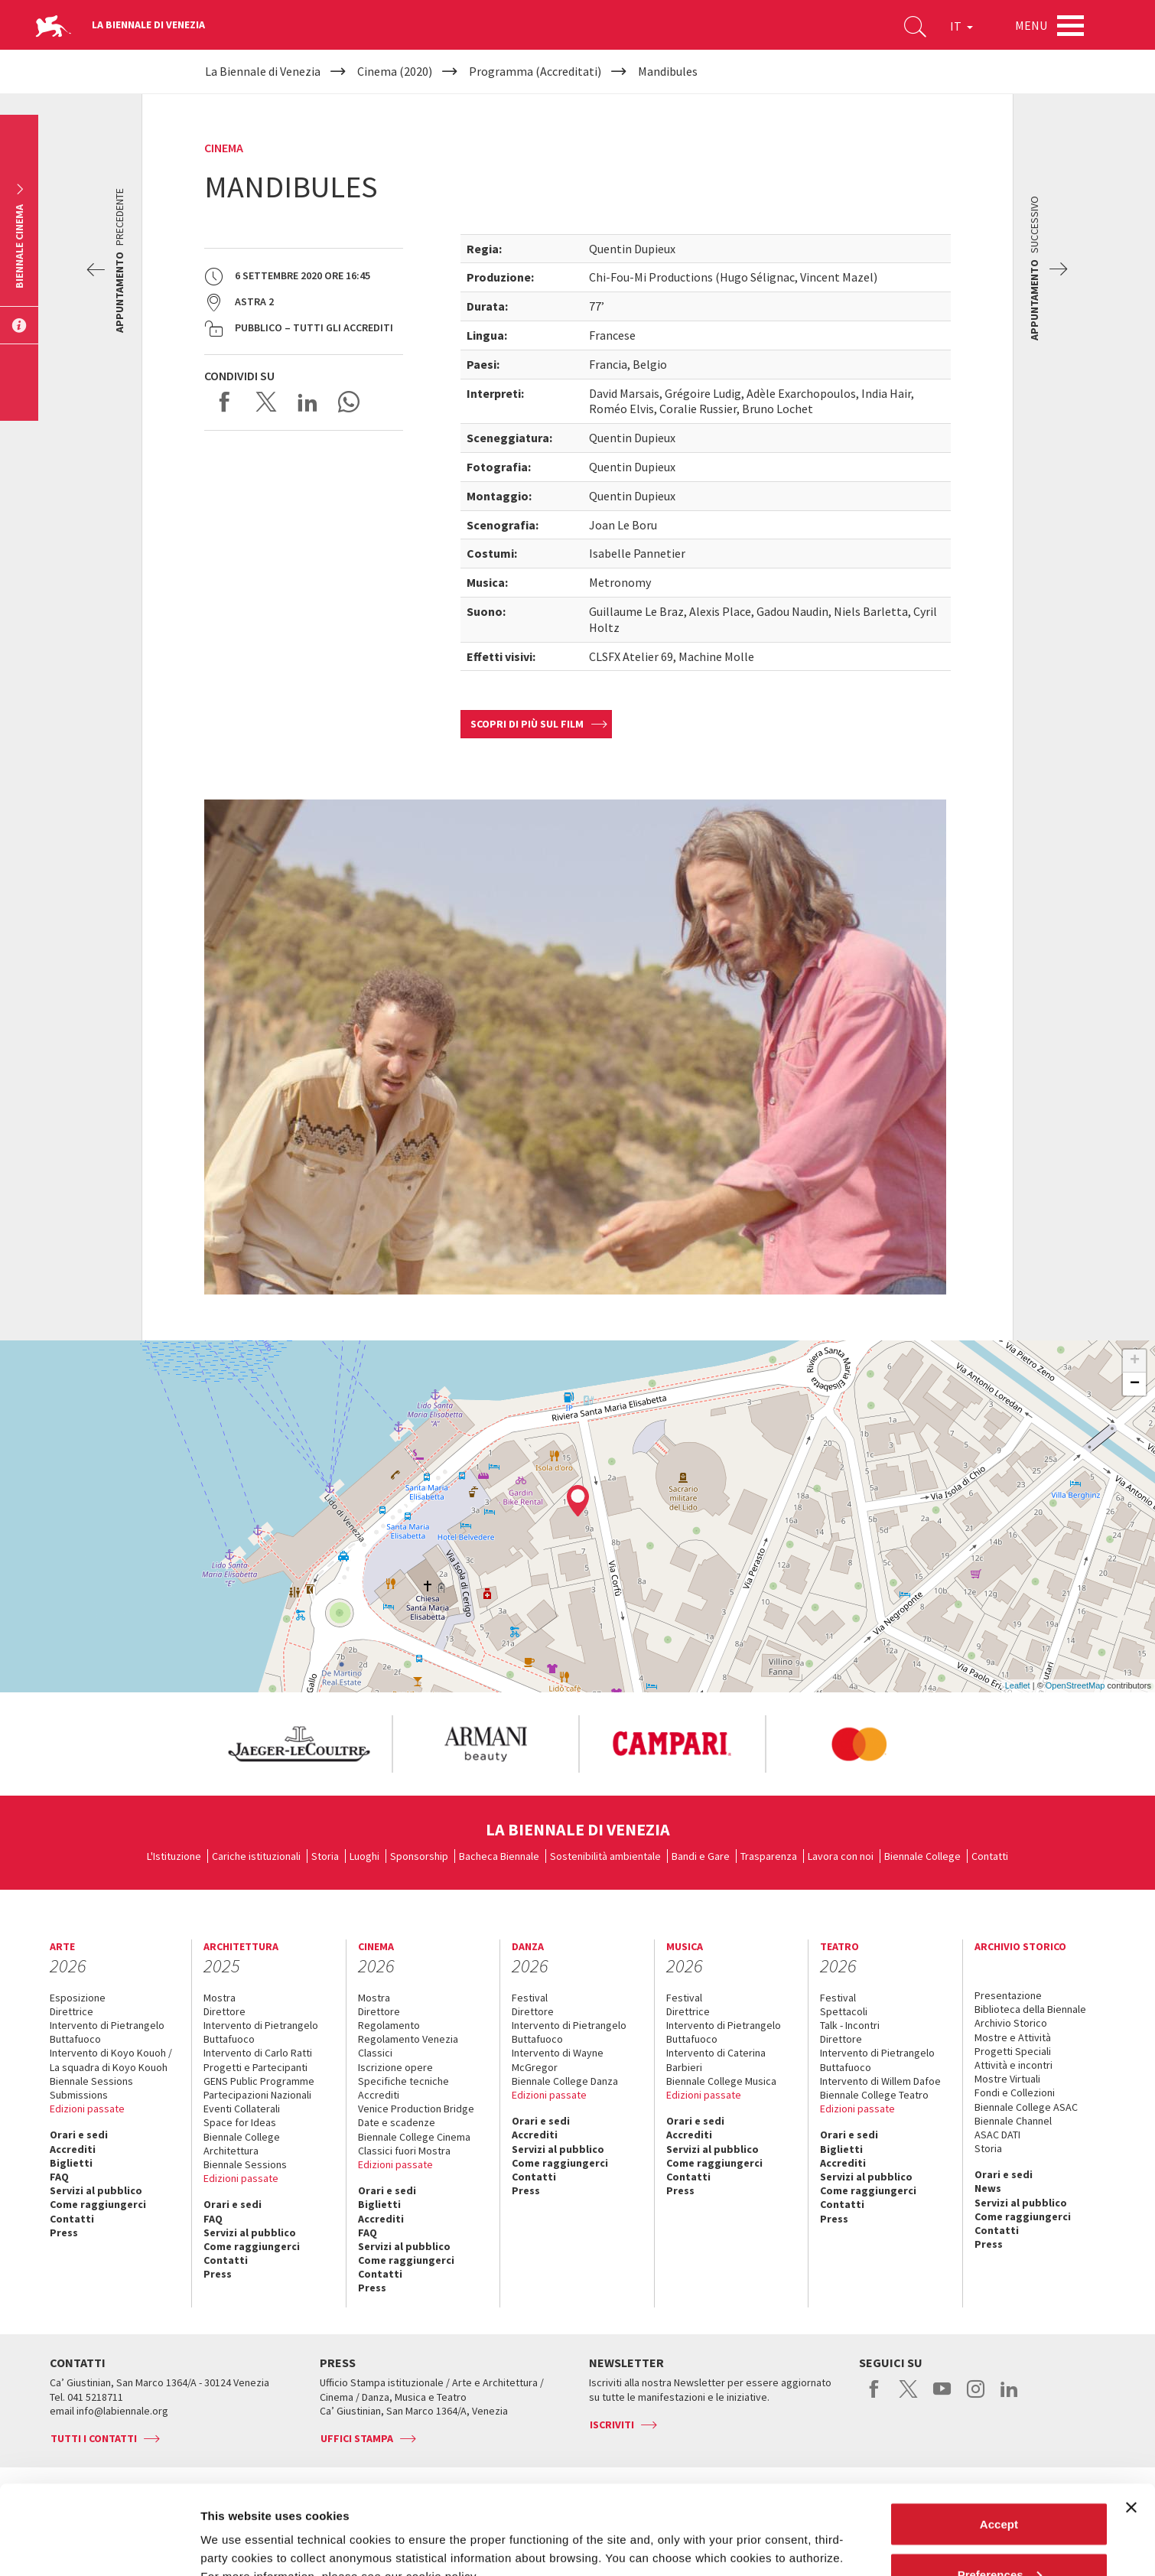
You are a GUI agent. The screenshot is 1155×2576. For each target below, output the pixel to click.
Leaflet (1017, 1685)
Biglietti (71, 2163)
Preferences (1000, 2485)
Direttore (224, 2011)
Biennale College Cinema (414, 2137)
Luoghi (364, 1856)
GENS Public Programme (258, 2081)
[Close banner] (1131, 2418)
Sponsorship (419, 1856)
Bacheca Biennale (499, 1856)
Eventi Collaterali (241, 2108)
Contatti (989, 1856)
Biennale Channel (1013, 2121)
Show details (236, 2528)
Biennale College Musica (721, 2081)
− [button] (1135, 1384)
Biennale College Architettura (241, 2144)
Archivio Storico (1010, 2023)
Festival (530, 1997)
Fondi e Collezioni (1014, 2092)
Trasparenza (768, 1856)
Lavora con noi (841, 1856)
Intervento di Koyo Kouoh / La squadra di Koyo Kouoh (111, 2059)
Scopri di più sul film (527, 724)
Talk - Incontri (850, 2025)
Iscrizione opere (395, 2067)
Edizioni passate (87, 2108)
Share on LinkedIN (307, 401)
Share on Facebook (224, 401)
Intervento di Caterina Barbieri (716, 2059)
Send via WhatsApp (348, 401)
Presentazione (1008, 1995)
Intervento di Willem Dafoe (880, 2081)
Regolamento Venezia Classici (408, 2046)
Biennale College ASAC (1026, 2107)
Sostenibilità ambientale (605, 1856)
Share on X (266, 401)
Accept (999, 2434)
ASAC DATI (997, 2134)
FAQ (59, 2177)
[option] (298, 1744)
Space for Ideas (239, 2122)
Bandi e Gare (701, 1856)
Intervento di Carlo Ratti (257, 2053)
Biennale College (922, 1856)
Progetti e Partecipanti (255, 2067)
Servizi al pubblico (96, 2190)
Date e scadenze (396, 2122)
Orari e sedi (79, 2134)
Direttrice (71, 2011)
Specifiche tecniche (403, 2081)
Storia (325, 1856)
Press (64, 2232)
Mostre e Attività (1012, 2037)
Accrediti (73, 2149)
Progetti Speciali (1012, 2051)
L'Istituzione (174, 1856)
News (987, 2188)
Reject (998, 2535)
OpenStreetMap (1075, 1685)
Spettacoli (843, 2011)
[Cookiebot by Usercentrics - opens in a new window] (99, 2546)
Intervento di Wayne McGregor (558, 2059)
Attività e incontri (1013, 2065)
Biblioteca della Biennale (1030, 2009)
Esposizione (78, 1997)
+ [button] (1135, 1361)
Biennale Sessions (91, 2081)
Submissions (79, 2095)
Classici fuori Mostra (404, 2151)
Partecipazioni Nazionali (257, 2095)
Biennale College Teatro (874, 2095)
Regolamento (389, 2025)
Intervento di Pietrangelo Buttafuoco (107, 2032)
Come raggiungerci (98, 2204)
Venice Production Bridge (416, 2108)
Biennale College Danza (565, 2081)
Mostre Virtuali (1007, 2079)
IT (961, 26)
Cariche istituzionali (256, 1856)
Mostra (219, 1997)
